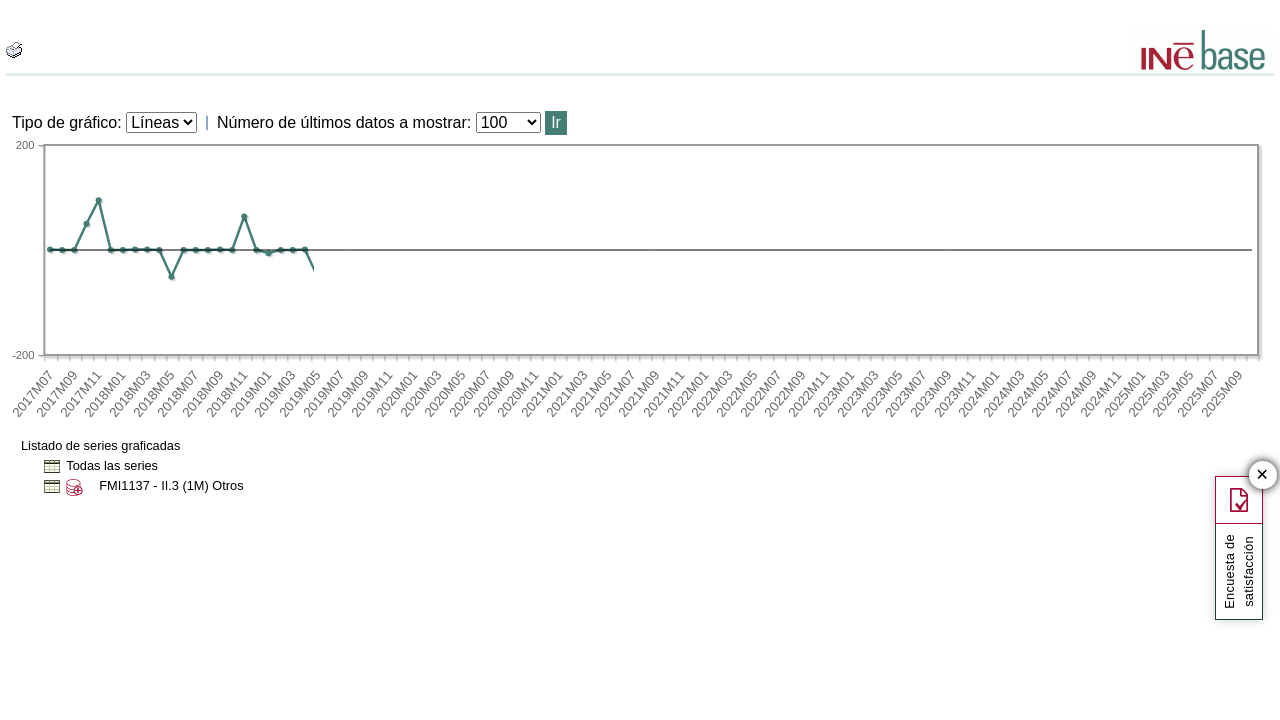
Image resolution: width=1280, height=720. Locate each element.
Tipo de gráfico (64, 122)
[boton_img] (14, 50)
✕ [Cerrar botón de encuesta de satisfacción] (1262, 475)
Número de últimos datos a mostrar (342, 122)
